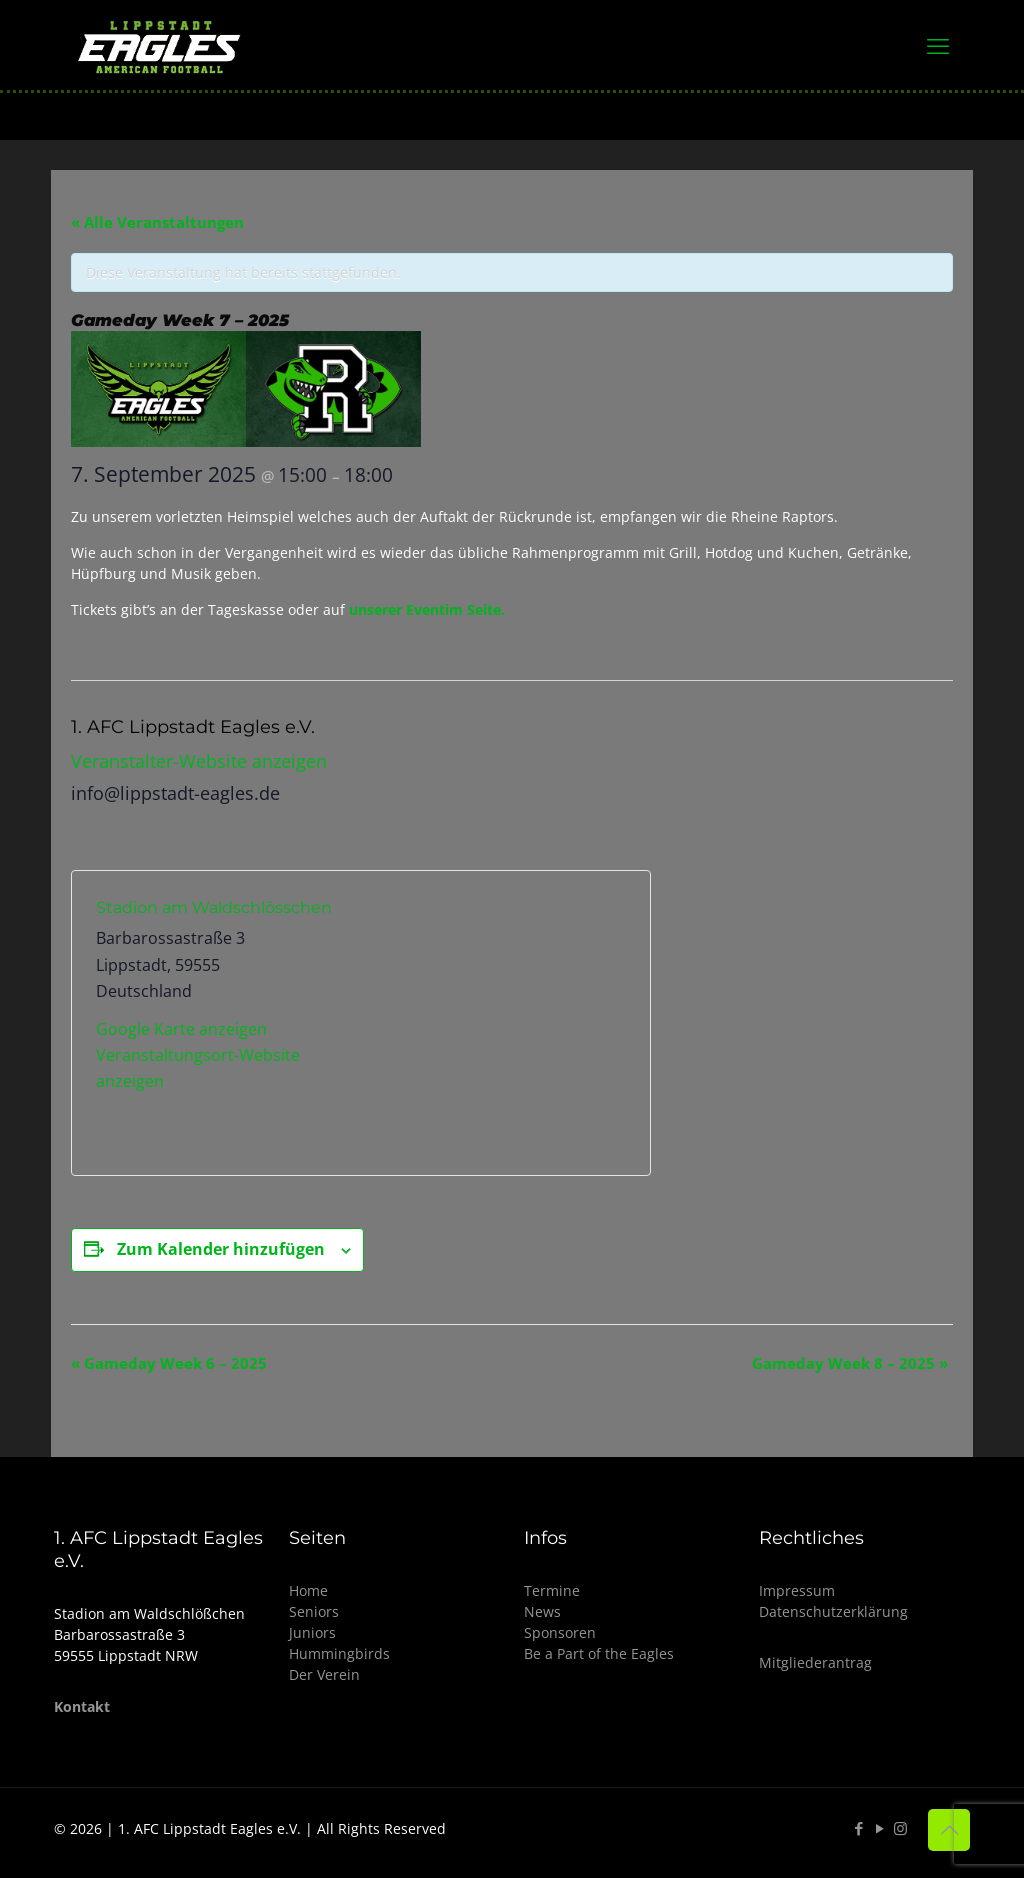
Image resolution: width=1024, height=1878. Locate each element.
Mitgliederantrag (815, 1662)
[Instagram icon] (900, 1828)
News (542, 1611)
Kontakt (82, 1706)
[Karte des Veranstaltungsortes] (493, 1023)
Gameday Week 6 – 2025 (169, 1363)
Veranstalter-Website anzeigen (199, 761)
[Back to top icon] (949, 1830)
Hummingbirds (339, 1653)
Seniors (314, 1611)
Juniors (312, 1632)
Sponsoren (560, 1632)
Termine (552, 1590)
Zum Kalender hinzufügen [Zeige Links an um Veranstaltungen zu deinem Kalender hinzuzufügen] (221, 1249)
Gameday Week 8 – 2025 (850, 1363)
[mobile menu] (938, 45)
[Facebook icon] (858, 1828)
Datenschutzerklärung (833, 1611)
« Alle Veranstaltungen (157, 222)
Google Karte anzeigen (181, 1029)
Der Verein (324, 1674)
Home (308, 1590)
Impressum (797, 1590)
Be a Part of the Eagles (599, 1653)
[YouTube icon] (879, 1828)
